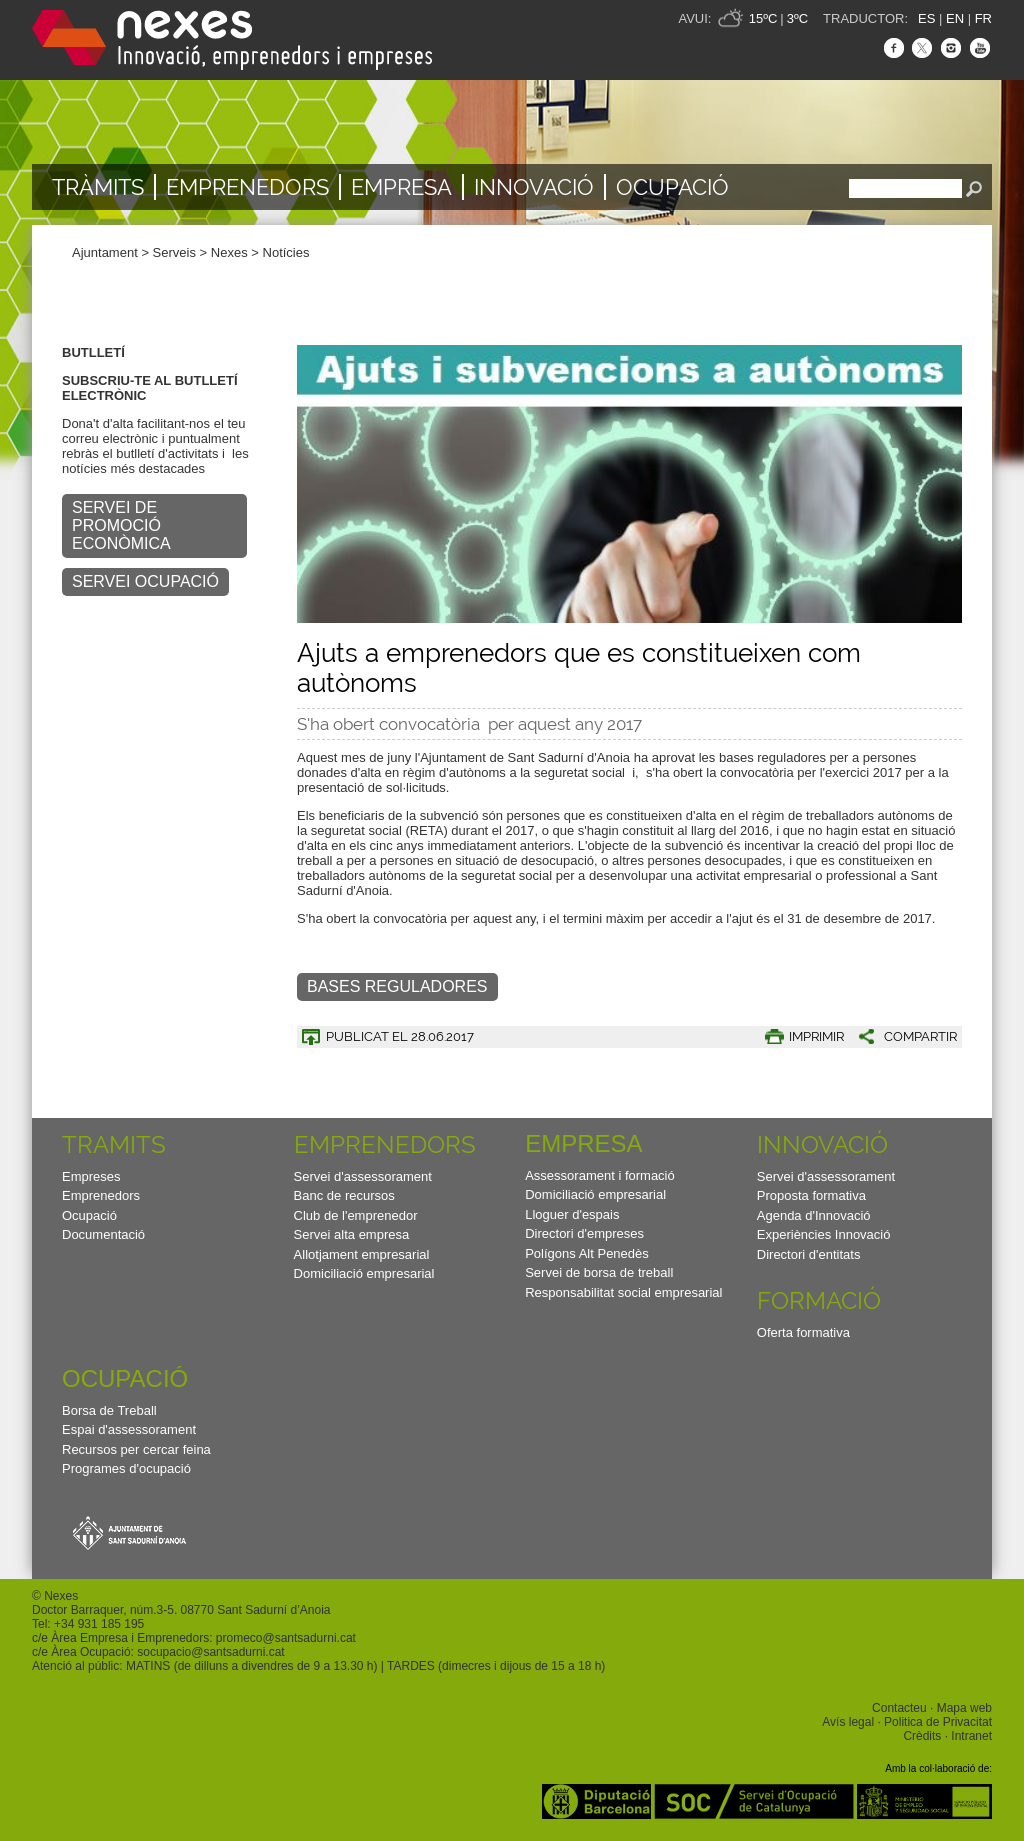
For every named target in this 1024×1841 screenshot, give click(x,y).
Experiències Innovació (824, 1234)
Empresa (401, 187)
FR (983, 18)
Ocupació (672, 187)
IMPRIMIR (816, 1036)
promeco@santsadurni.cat (286, 1638)
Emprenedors (247, 187)
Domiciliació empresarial (364, 1273)
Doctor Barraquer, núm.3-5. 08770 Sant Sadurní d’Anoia (181, 1610)
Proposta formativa (811, 1195)
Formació (819, 1300)
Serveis (174, 252)
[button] (900, 1036)
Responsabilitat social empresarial (623, 1292)
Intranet (971, 1736)
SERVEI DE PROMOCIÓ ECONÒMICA (121, 525)
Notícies (286, 252)
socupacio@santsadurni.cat (210, 1652)
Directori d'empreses (584, 1233)
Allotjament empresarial (362, 1254)
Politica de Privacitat (938, 1722)
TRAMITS (114, 1144)
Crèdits (922, 1736)
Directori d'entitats (809, 1254)
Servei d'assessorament (363, 1176)
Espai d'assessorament (129, 1429)
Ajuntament (105, 252)
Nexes (229, 252)
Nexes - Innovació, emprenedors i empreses (232, 40)
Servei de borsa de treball (599, 1272)
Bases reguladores (397, 986)
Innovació (534, 187)
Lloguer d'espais (572, 1214)
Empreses (91, 1176)
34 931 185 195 (102, 1624)
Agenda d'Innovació (814, 1215)
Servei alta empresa (352, 1234)
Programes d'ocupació (126, 1468)
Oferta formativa (803, 1332)
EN (955, 18)
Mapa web (964, 1708)
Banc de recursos (344, 1195)
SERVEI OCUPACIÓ (145, 581)
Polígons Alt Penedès (587, 1253)
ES (926, 18)
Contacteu (899, 1708)
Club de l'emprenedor (356, 1215)
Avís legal (848, 1722)
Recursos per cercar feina (136, 1449)
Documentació (103, 1234)
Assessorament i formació (600, 1175)
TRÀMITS (98, 187)
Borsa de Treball (109, 1410)
